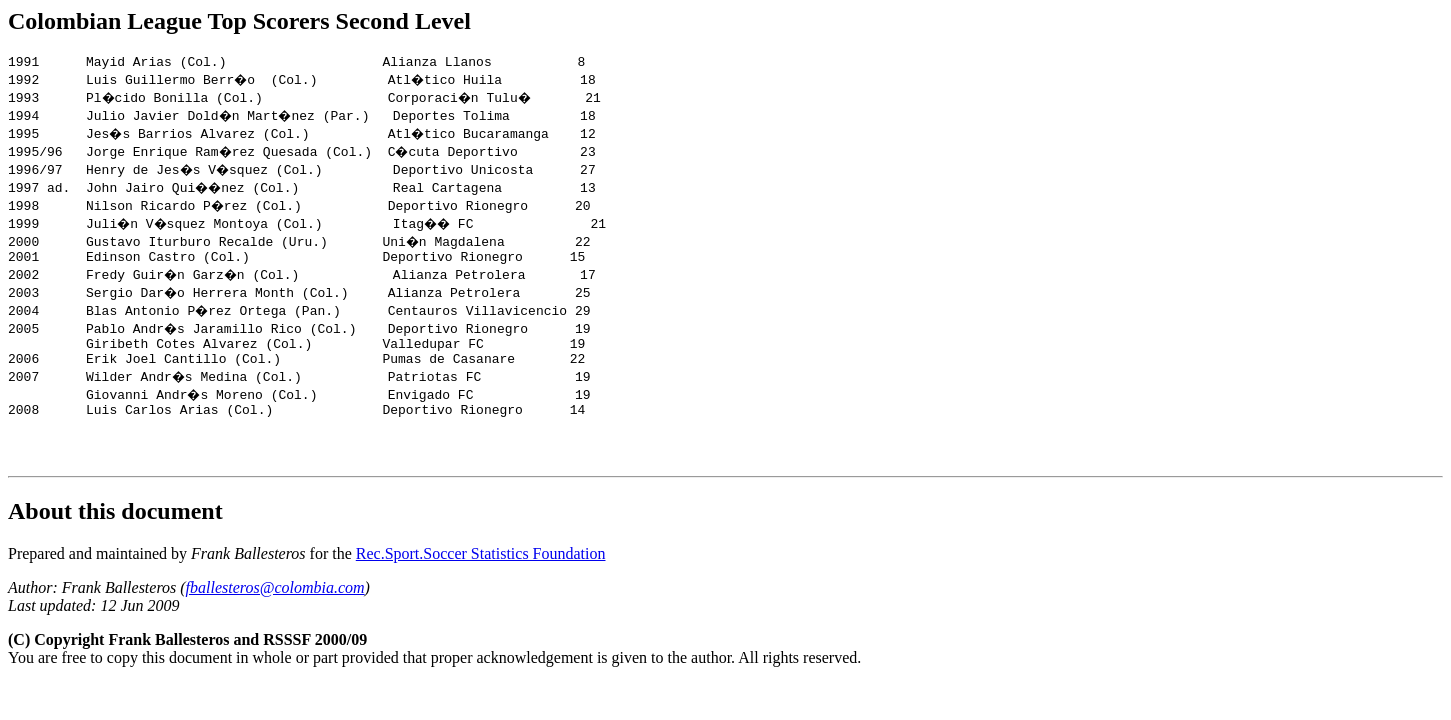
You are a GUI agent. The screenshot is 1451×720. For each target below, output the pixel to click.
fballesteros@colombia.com (275, 611)
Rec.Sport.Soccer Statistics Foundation (481, 577)
